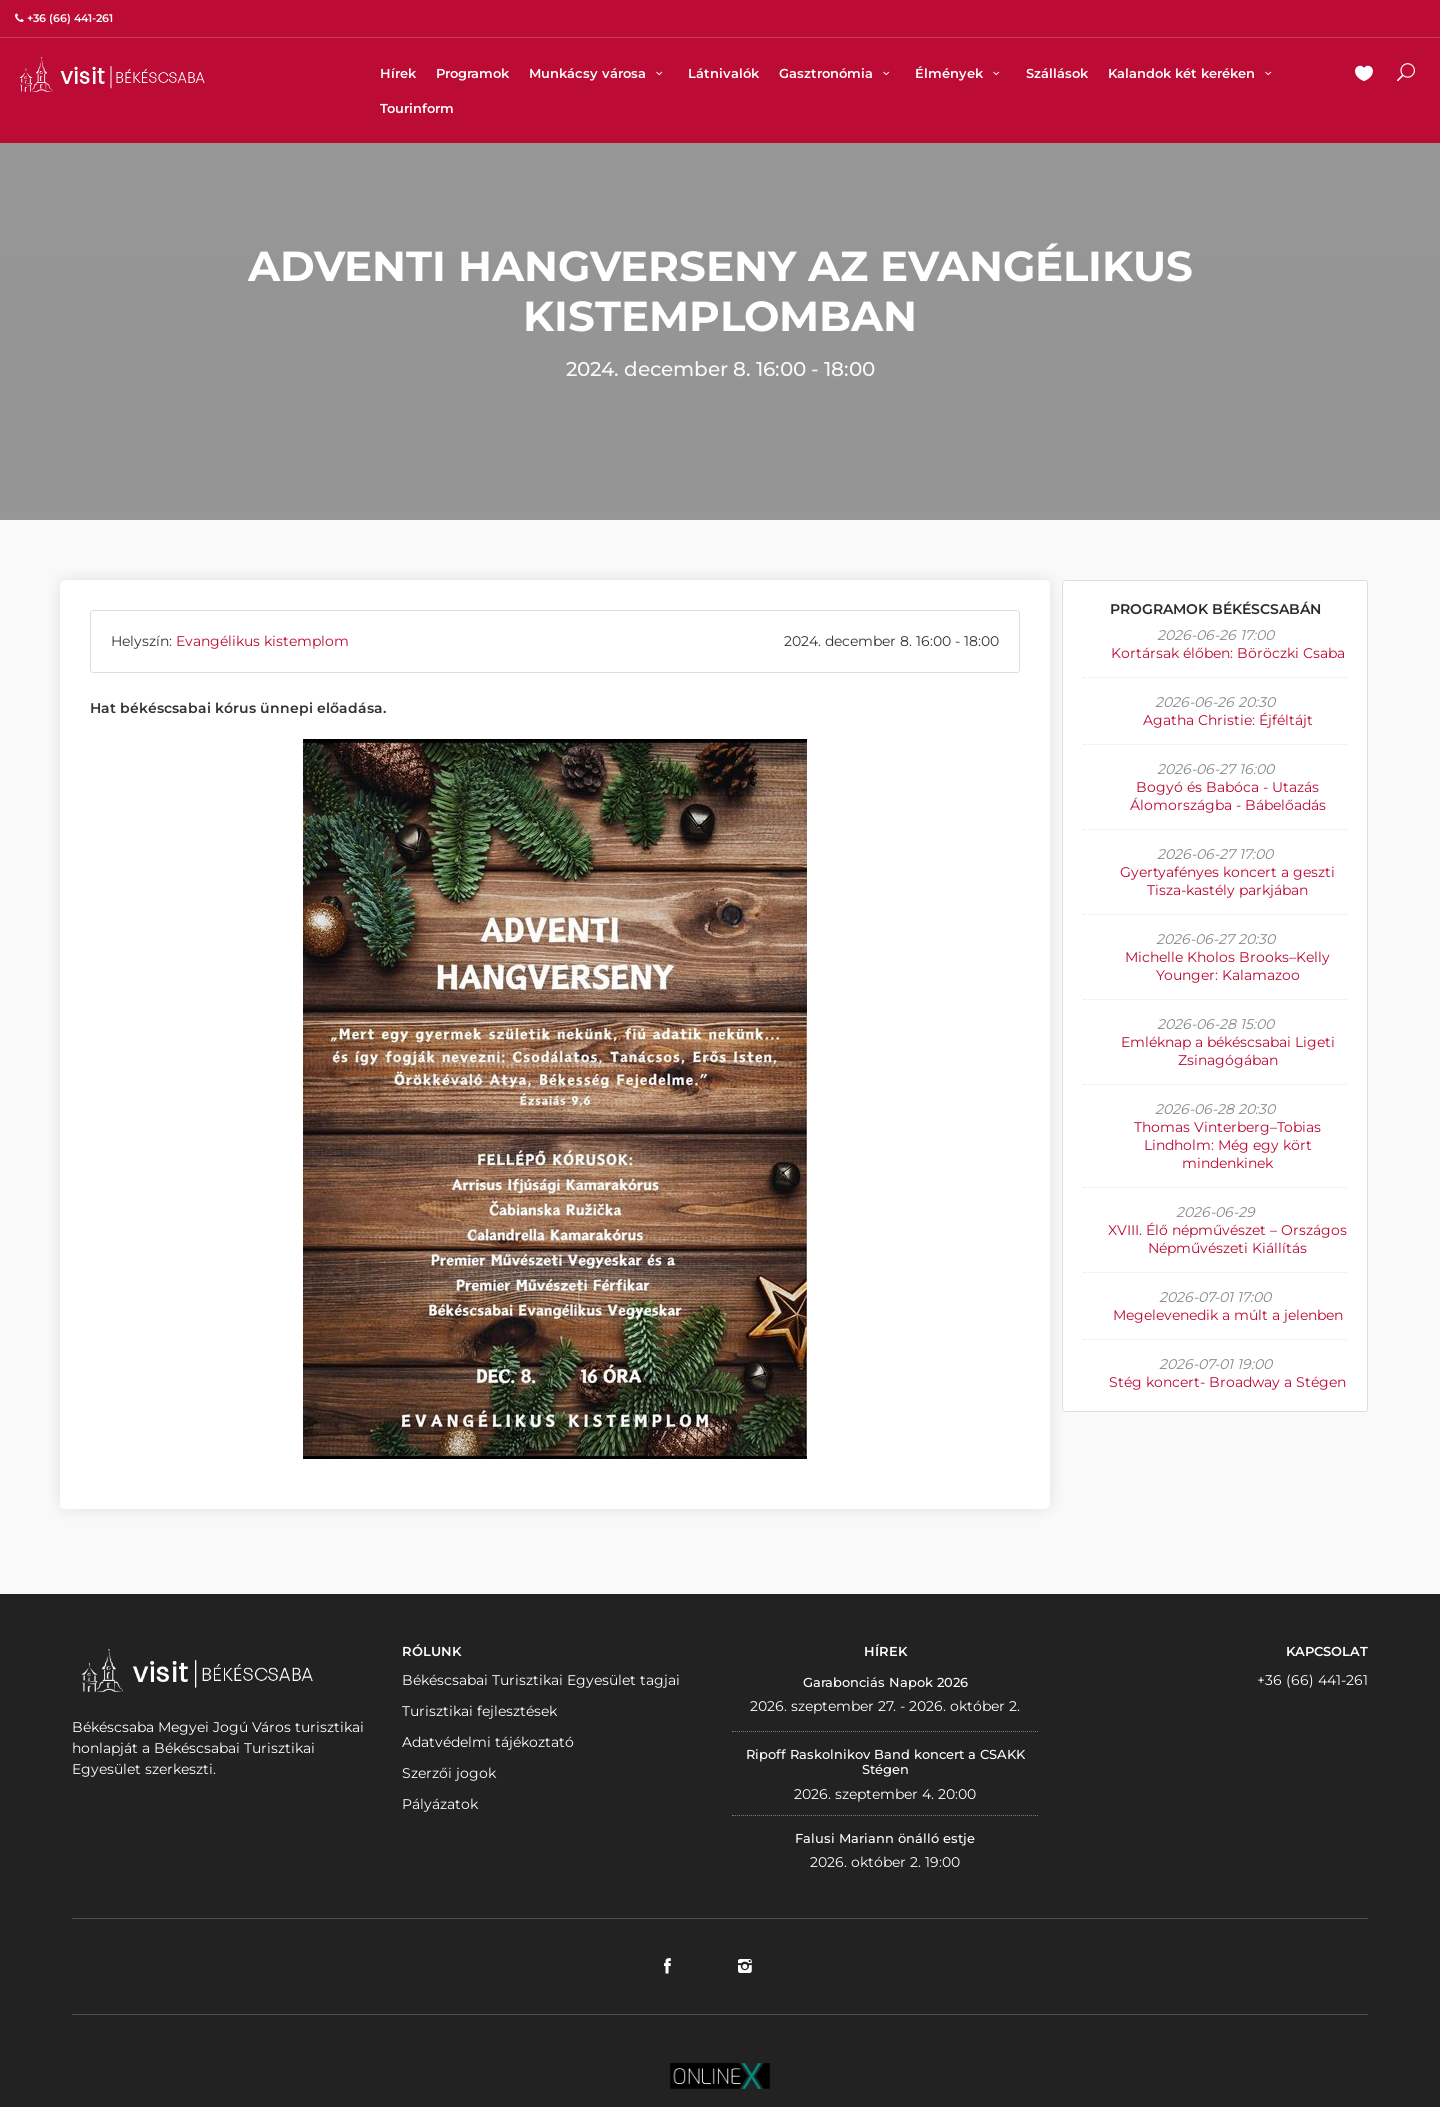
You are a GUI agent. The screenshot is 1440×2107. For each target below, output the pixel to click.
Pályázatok (440, 1804)
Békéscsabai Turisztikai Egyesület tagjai (541, 1680)
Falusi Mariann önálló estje (885, 1838)
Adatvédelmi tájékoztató (488, 1742)
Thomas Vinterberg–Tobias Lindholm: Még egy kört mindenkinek (1227, 1145)
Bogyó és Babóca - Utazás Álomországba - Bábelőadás (1228, 796)
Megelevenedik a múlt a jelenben (1228, 1315)
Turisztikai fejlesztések (479, 1711)
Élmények (960, 73)
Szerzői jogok (449, 1773)
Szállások (1057, 73)
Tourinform (417, 108)
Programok (472, 73)
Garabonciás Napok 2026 (885, 1682)
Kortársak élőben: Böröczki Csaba (1228, 653)
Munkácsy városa (598, 73)
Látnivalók (723, 73)
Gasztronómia (837, 73)
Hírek (398, 73)
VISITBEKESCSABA (112, 74)
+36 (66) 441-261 (1312, 1680)
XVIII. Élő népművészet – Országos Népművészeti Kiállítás (1227, 1239)
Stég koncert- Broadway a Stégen (1227, 1382)
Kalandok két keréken (1192, 73)
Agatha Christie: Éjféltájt (1228, 720)
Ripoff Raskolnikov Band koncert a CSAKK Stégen (885, 1762)
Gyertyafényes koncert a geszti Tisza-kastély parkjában (1227, 881)
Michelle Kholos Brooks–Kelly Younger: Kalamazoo (1227, 966)
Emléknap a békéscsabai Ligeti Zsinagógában (1228, 1051)
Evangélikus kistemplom (262, 641)
